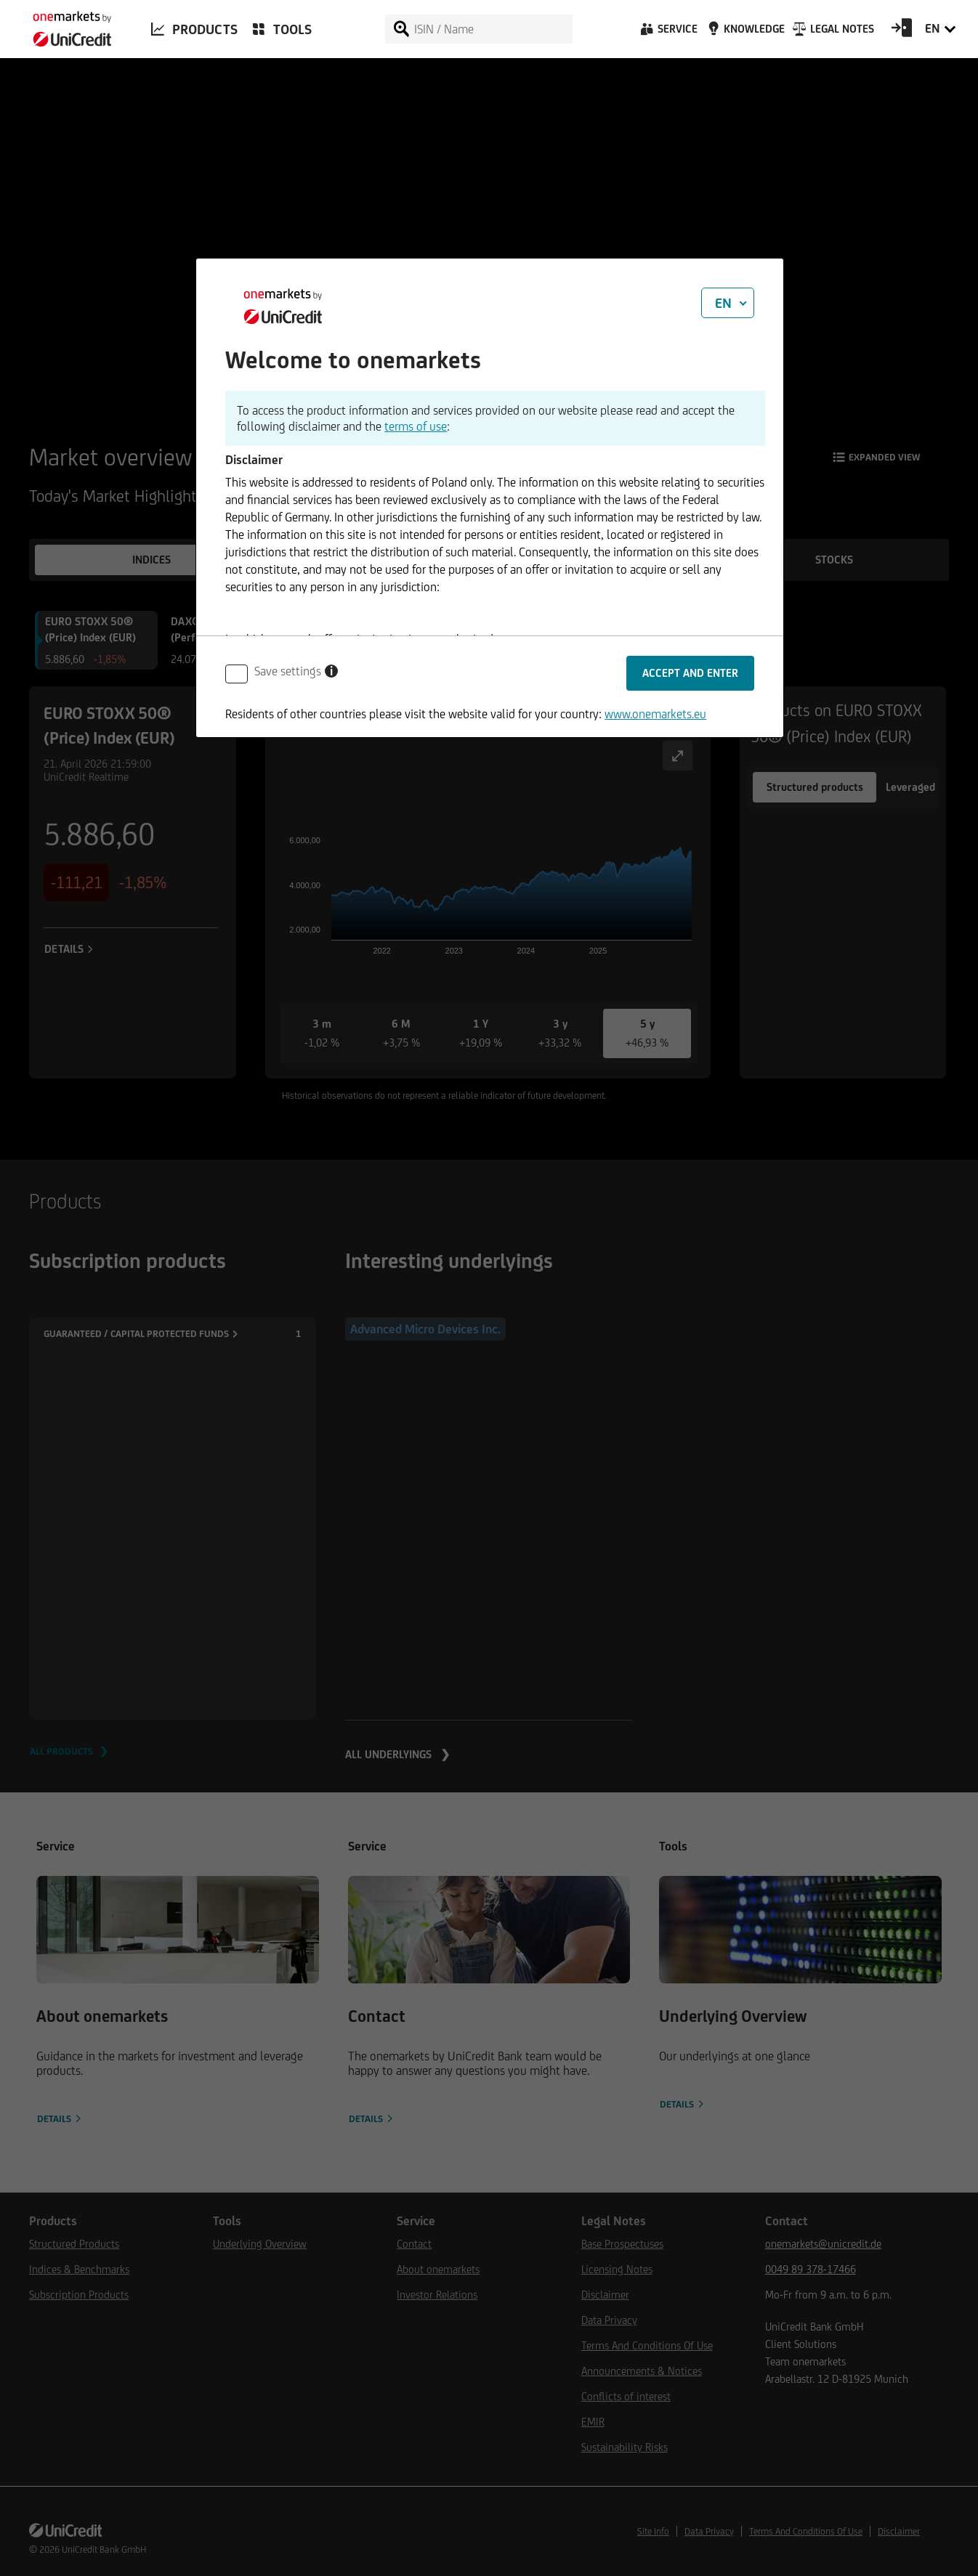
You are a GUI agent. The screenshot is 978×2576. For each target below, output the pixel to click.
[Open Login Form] (901, 32)
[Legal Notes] (831, 32)
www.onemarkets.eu (655, 714)
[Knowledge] (743, 32)
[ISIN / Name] (492, 29)
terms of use (415, 426)
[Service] (667, 32)
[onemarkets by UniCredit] (65, 25)
